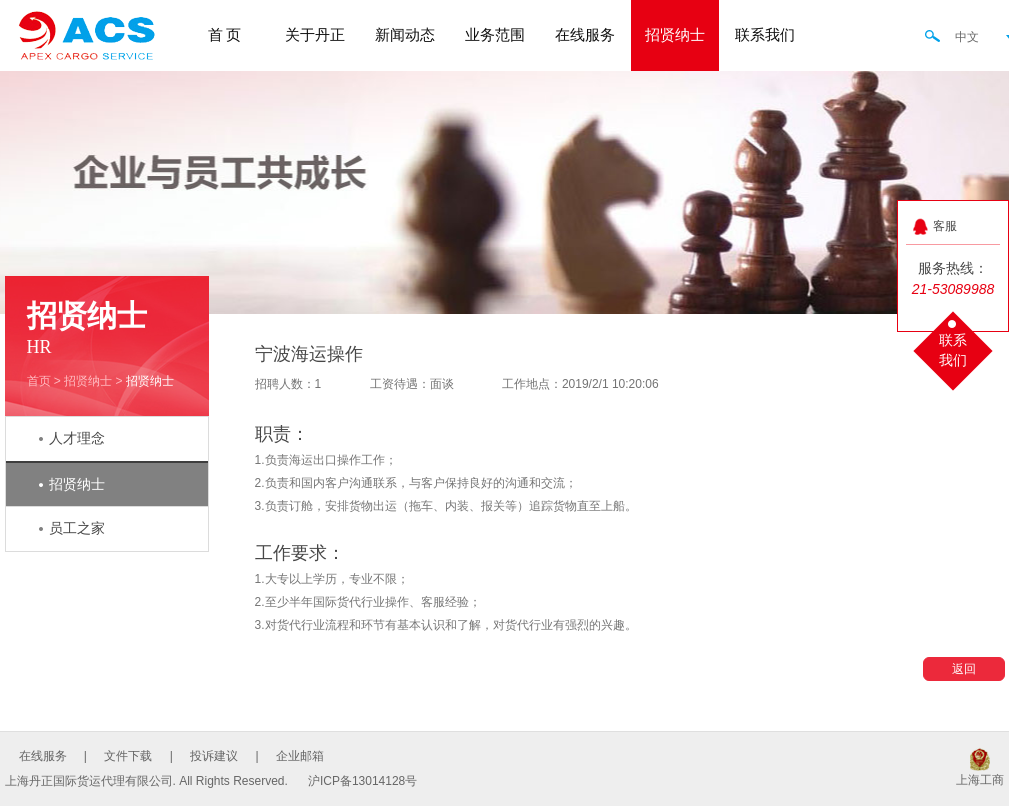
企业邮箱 (300, 756)
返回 (964, 669)
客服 (945, 226)
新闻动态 (405, 35)
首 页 (225, 35)
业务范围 (495, 35)
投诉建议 (214, 756)
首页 (39, 381)
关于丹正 (315, 35)
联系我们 (765, 35)
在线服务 (585, 35)
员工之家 (77, 528)
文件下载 (128, 756)
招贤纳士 (675, 35)
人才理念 (77, 438)
